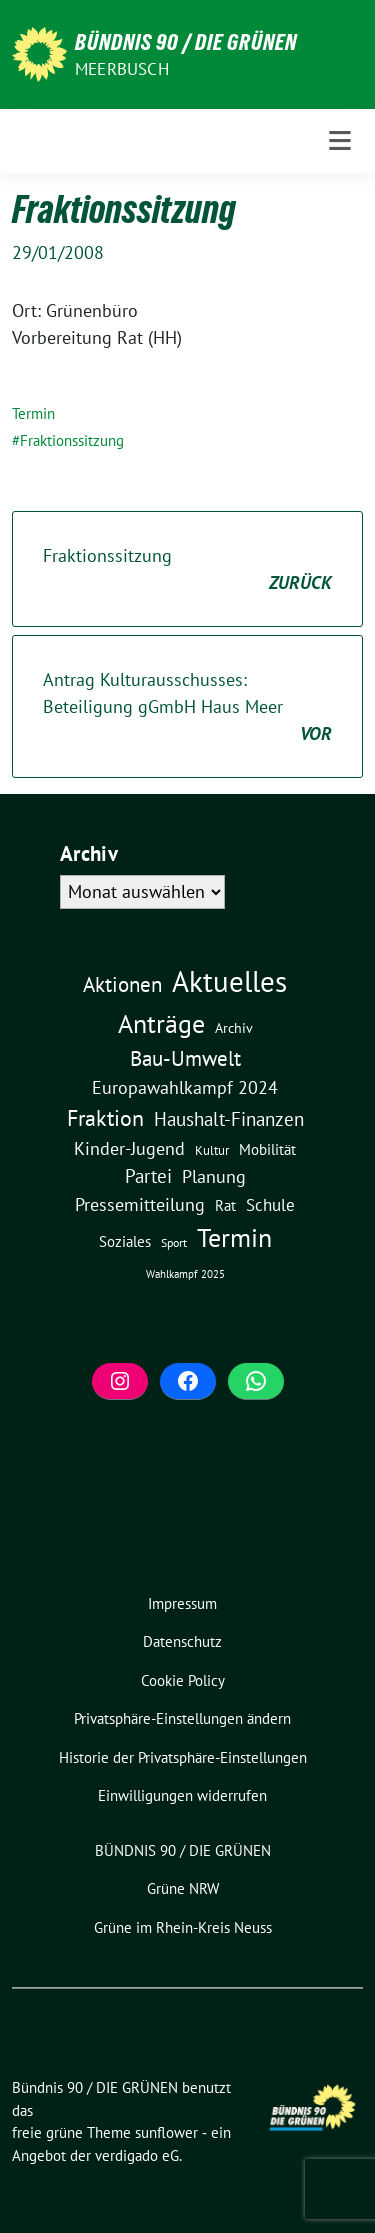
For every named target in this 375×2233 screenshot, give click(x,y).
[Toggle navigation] (340, 141)
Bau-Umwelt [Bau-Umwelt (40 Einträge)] (185, 1058)
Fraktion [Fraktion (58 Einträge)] (105, 1118)
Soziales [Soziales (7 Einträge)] (125, 1241)
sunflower (166, 2132)
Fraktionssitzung (72, 440)
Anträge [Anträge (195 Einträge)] (161, 1023)
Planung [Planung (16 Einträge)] (214, 1176)
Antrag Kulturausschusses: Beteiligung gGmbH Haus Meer (187, 707)
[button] (183, 1719)
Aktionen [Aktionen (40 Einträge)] (122, 984)
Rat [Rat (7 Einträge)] (225, 1205)
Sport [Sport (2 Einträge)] (174, 1242)
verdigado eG (137, 2155)
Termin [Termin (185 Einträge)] (234, 1237)
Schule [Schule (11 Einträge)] (270, 1205)
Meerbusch (122, 69)
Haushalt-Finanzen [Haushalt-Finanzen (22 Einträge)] (229, 1119)
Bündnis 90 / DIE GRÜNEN (186, 42)
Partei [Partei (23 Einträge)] (148, 1176)
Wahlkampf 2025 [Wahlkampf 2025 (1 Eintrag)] (185, 1274)
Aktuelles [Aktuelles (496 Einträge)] (229, 981)
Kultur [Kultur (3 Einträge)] (212, 1150)
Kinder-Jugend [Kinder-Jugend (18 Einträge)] (129, 1148)
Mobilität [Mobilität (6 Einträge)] (267, 1149)
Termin (33, 413)
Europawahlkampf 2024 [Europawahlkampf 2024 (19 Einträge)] (185, 1087)
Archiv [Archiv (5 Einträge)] (234, 1027)
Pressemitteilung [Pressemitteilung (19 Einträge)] (140, 1204)
